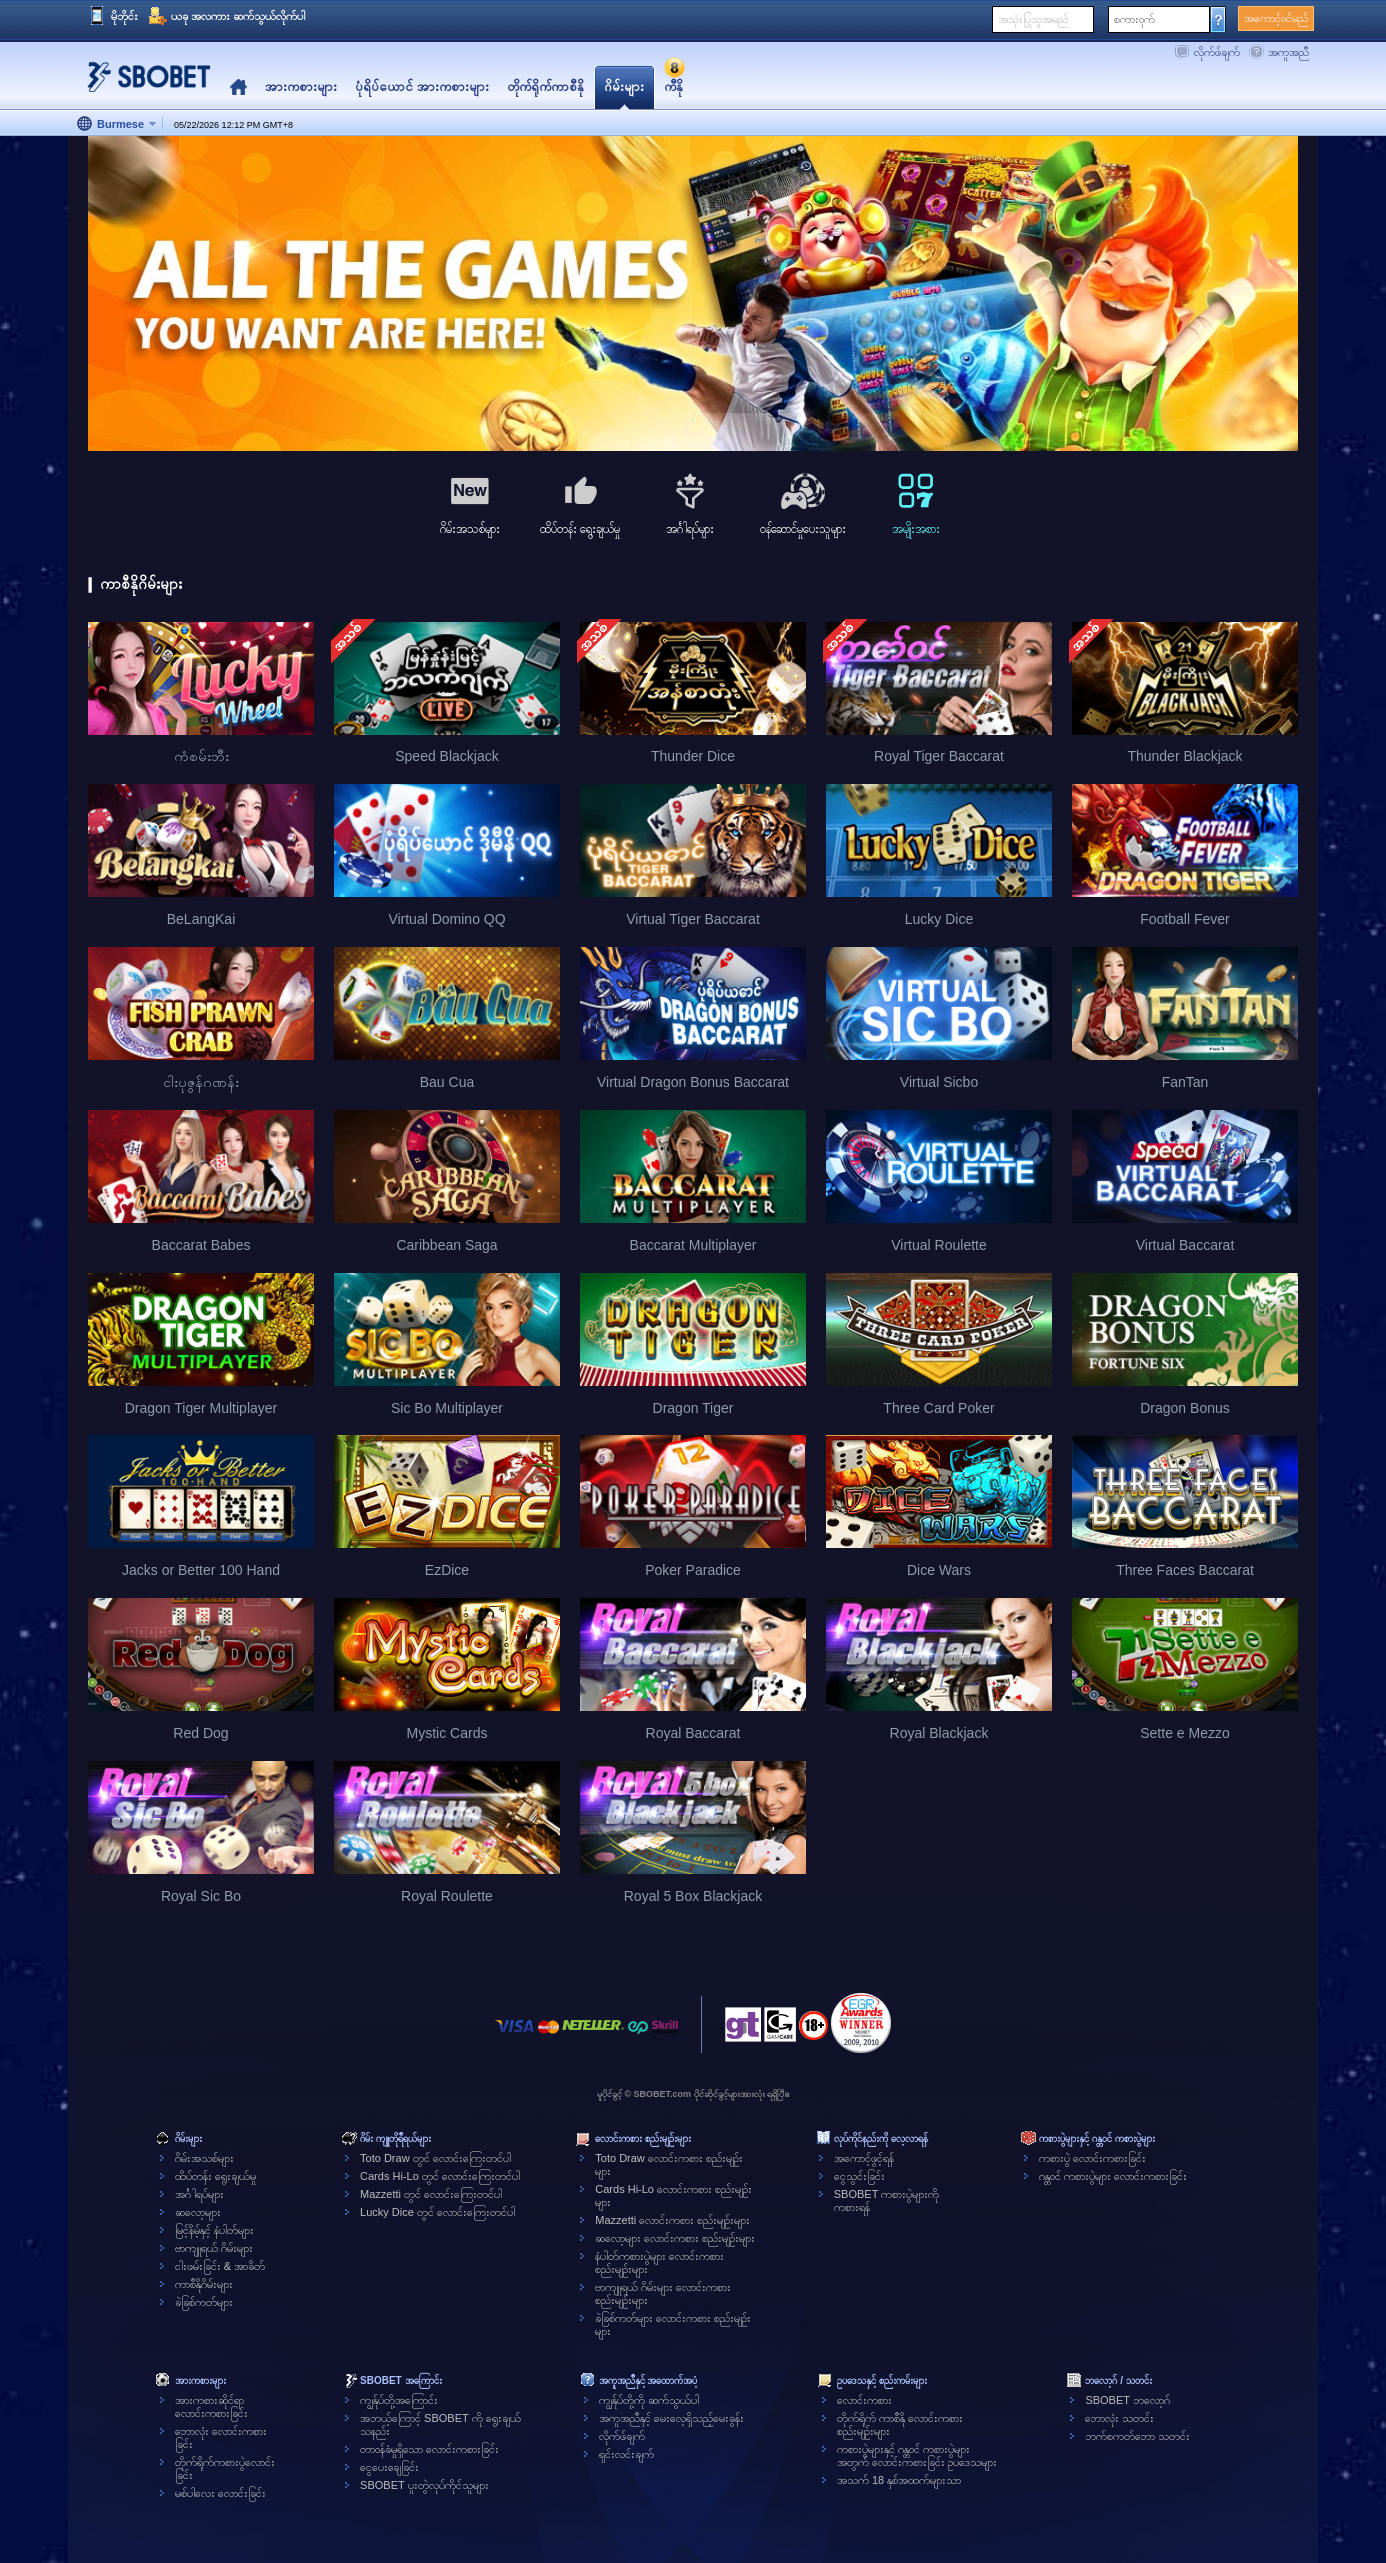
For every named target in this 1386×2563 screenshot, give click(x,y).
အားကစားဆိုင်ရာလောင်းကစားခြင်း (211, 2406)
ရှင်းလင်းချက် (626, 2454)
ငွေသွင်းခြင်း (859, 2176)
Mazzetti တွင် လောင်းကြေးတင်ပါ (431, 2194)
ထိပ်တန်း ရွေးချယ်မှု (215, 2176)
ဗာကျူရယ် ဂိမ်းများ (214, 2248)
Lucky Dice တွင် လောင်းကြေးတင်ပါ (437, 2212)
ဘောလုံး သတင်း (1119, 2418)
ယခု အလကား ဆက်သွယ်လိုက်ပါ (238, 16)
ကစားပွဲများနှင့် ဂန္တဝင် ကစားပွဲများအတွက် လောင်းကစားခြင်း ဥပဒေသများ (917, 2455)
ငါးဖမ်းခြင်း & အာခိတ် (220, 2266)
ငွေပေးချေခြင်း (389, 2467)
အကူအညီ (1288, 52)
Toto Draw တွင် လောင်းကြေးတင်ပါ (435, 2158)
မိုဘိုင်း (124, 16)
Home (238, 87)
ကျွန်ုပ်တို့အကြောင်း (399, 2400)
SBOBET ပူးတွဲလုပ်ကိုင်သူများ (424, 2485)
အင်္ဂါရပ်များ (199, 2194)
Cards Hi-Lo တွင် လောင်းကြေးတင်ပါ (440, 2176)
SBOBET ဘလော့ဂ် (1127, 2400)
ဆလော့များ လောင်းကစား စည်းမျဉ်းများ (675, 2238)
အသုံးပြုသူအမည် (1033, 19)
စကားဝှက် (1134, 19)
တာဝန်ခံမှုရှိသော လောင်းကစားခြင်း (429, 2449)
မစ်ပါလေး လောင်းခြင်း (220, 2493)
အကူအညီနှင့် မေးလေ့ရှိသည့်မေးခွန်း (671, 2418)
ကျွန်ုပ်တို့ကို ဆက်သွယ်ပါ (649, 2400)
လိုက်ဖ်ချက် (1217, 52)
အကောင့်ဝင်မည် (1276, 18)
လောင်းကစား (864, 2400)
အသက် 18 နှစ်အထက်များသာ (899, 2480)
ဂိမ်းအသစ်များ (204, 2158)
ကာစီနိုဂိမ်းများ (204, 2284)
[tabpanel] (693, 294)
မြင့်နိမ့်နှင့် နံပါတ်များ (214, 2230)
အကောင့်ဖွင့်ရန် (864, 2158)
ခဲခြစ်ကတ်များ (204, 2302)
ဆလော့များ (198, 2212)
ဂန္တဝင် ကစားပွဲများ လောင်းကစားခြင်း (1113, 2176)
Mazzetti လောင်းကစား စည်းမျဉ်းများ (672, 2220)
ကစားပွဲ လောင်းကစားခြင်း (1092, 2158)
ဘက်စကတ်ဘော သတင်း (1137, 2436)
